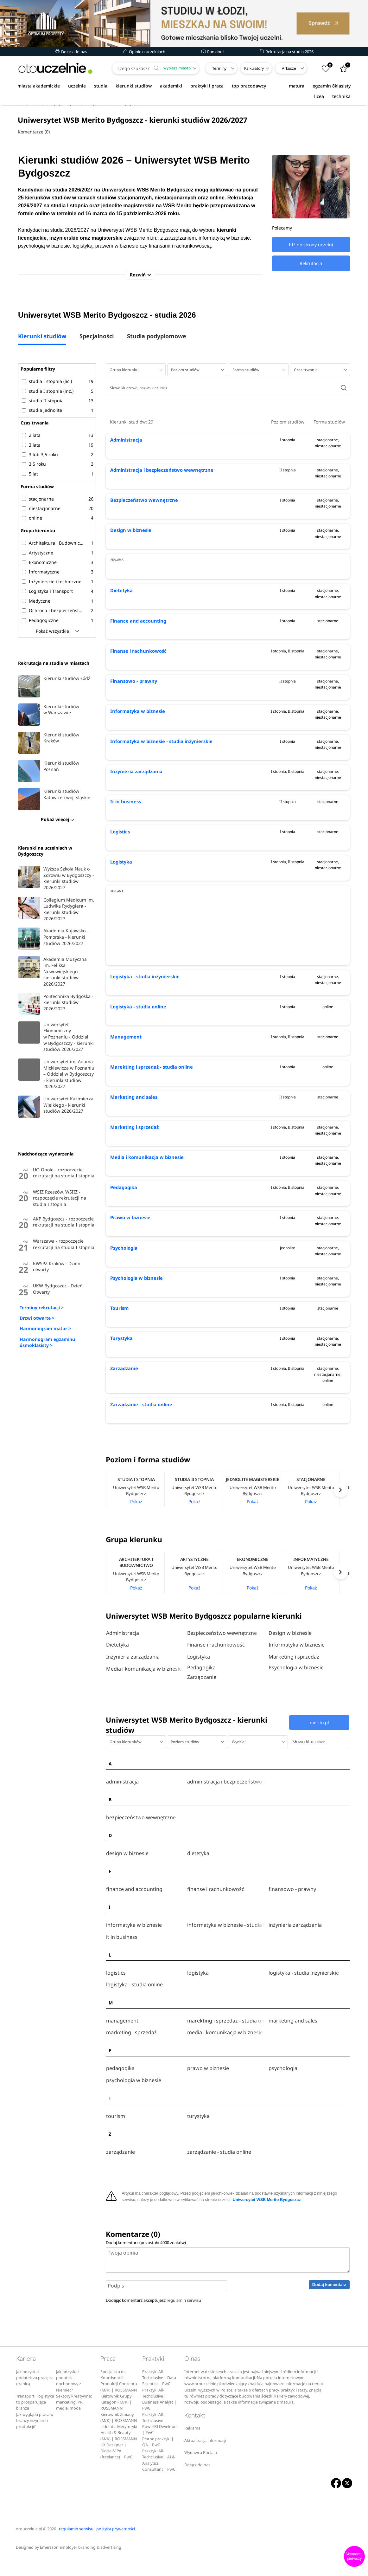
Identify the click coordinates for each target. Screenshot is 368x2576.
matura (296, 86)
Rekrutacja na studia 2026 (287, 52)
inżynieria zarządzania (295, 1964)
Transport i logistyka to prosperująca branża (35, 2420)
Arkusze (289, 68)
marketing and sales (293, 2051)
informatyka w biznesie (134, 1964)
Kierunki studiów (42, 338)
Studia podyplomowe (156, 338)
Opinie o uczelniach (144, 52)
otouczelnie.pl (29, 2546)
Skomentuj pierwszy (355, 2556)
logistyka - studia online (134, 2017)
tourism (115, 2137)
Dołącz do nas (71, 52)
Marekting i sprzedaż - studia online (149, 1123)
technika (341, 96)
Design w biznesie (129, 532)
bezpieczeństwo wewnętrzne (141, 1863)
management (122, 2051)
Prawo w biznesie (129, 1274)
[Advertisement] (227, 595)
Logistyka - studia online (137, 1063)
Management (124, 1093)
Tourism (119, 1364)
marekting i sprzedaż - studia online (226, 2051)
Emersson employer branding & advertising (80, 2564)
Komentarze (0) (34, 132)
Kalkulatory (254, 68)
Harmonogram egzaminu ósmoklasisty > (47, 1344)
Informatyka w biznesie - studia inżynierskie (158, 797)
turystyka (198, 2137)
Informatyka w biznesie (136, 767)
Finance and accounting (136, 677)
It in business (124, 858)
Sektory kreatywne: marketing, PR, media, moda (74, 2420)
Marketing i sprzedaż (133, 1183)
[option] (135, 1545)
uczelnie (77, 86)
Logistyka (121, 918)
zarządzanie (120, 2171)
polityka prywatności (115, 2546)
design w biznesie (127, 1897)
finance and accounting (134, 1930)
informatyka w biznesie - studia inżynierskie (226, 1964)
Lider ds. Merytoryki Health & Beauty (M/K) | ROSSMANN (118, 2450)
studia (100, 86)
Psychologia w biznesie (135, 1334)
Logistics (120, 888)
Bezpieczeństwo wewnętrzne (141, 502)
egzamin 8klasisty (332, 86)
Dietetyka (120, 647)
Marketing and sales (132, 1153)
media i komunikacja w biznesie (225, 2060)
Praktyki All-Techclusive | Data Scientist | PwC (159, 2395)
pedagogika (120, 2094)
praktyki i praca (207, 86)
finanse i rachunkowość (215, 1930)
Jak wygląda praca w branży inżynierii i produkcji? (35, 2438)
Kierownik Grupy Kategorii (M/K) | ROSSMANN (116, 2420)
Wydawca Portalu (200, 2470)
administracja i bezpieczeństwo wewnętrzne (226, 1830)
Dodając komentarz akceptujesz (153, 2317)
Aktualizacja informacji (205, 2458)
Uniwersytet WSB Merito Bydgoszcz (267, 2217)
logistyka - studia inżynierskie (304, 2007)
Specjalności (96, 338)
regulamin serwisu (184, 2317)
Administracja (125, 441)
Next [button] (340, 1546)
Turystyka (121, 1394)
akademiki (171, 86)
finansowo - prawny (292, 1930)
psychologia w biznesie (133, 2103)
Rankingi (212, 52)
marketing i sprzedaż (131, 2060)
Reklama (192, 2445)
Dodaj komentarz (329, 2302)
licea (319, 96)
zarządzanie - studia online (219, 2171)
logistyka (198, 2007)
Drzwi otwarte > (37, 1320)
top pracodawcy (249, 86)
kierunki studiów (134, 86)
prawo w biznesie (208, 2094)
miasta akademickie (38, 86)
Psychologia (123, 1304)
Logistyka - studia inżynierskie (143, 1033)
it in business (121, 1974)
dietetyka (198, 1897)
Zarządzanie (123, 1424)
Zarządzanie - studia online (139, 1461)
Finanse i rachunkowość (136, 707)
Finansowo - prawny (132, 737)
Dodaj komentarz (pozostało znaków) (146, 2260)
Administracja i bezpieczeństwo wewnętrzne (158, 472)
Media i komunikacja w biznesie (145, 1213)
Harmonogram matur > (45, 1330)
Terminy (219, 68)
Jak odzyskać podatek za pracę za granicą (35, 2395)
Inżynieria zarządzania (134, 828)
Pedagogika (123, 1243)
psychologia (283, 2094)
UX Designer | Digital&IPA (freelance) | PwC (116, 2468)
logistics (116, 2007)
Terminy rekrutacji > (42, 1309)
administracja (122, 1830)
